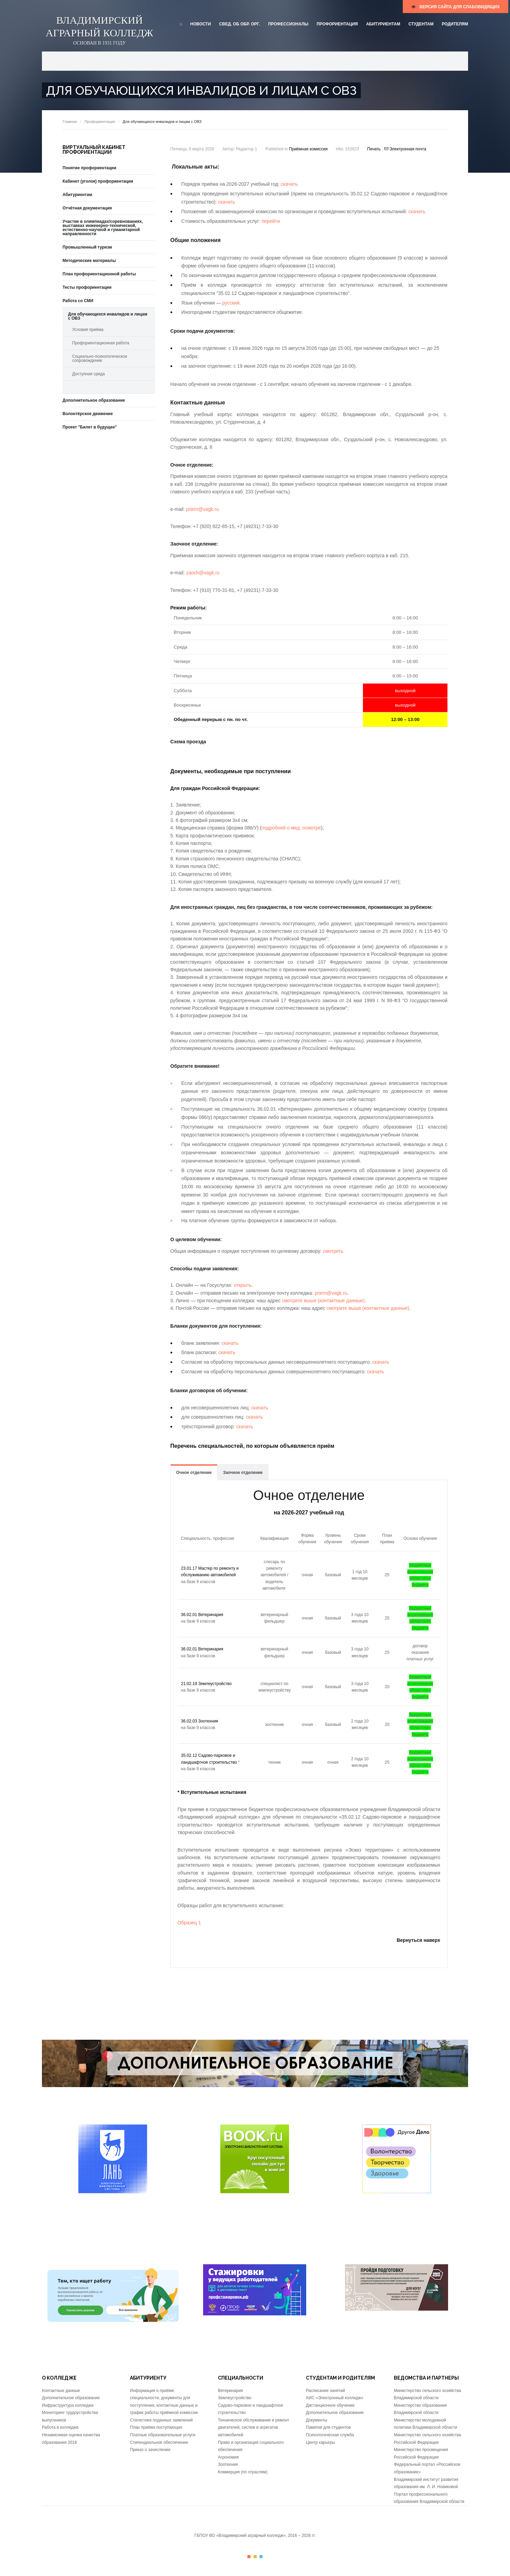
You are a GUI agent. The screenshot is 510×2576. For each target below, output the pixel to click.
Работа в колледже (60, 2427)
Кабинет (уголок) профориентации (98, 181)
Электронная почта (405, 149)
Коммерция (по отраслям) (242, 2472)
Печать (374, 149)
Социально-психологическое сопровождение (99, 358)
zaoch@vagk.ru (203, 572)
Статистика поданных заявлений (161, 2420)
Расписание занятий (325, 2390)
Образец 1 (189, 1922)
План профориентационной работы (99, 274)
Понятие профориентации (89, 167)
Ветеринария (230, 2390)
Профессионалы (288, 24)
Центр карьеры (320, 2442)
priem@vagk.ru (202, 509)
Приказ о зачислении (150, 2449)
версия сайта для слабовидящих (455, 6)
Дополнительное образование (94, 400)
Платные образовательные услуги (162, 2434)
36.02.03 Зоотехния (199, 1721)
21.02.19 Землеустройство (206, 1683)
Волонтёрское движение (88, 413)
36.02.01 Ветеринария (202, 1614)
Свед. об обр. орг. (239, 24)
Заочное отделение (243, 1472)
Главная (70, 121)
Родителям (455, 24)
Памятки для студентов (328, 2427)
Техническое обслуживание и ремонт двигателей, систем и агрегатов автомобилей (253, 2427)
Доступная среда (88, 373)
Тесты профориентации (87, 287)
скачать (289, 184)
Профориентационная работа (100, 343)
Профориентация (337, 24)
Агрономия (228, 2457)
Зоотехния (228, 2464)
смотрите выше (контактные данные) (323, 1300)
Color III (261, 2556)
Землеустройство (235, 2397)
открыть (243, 1285)
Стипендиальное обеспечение (159, 2442)
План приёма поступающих (156, 2427)
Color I (249, 2556)
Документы (316, 2420)
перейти (271, 221)
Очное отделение (194, 1472)
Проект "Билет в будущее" (90, 427)
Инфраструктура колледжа (67, 2405)
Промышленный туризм (87, 247)
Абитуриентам (383, 24)
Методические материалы (89, 260)
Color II (255, 2556)
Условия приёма (87, 329)
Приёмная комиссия (308, 149)
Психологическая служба (330, 2434)
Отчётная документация (87, 208)
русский (231, 303)
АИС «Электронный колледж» (334, 2397)
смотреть (333, 1251)
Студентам (420, 24)
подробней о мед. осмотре (291, 828)
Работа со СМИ (78, 300)
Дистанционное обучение (330, 2405)
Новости (200, 24)
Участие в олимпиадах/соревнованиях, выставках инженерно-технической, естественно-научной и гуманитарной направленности (103, 227)
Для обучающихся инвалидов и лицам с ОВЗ (107, 316)
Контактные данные (61, 2390)
